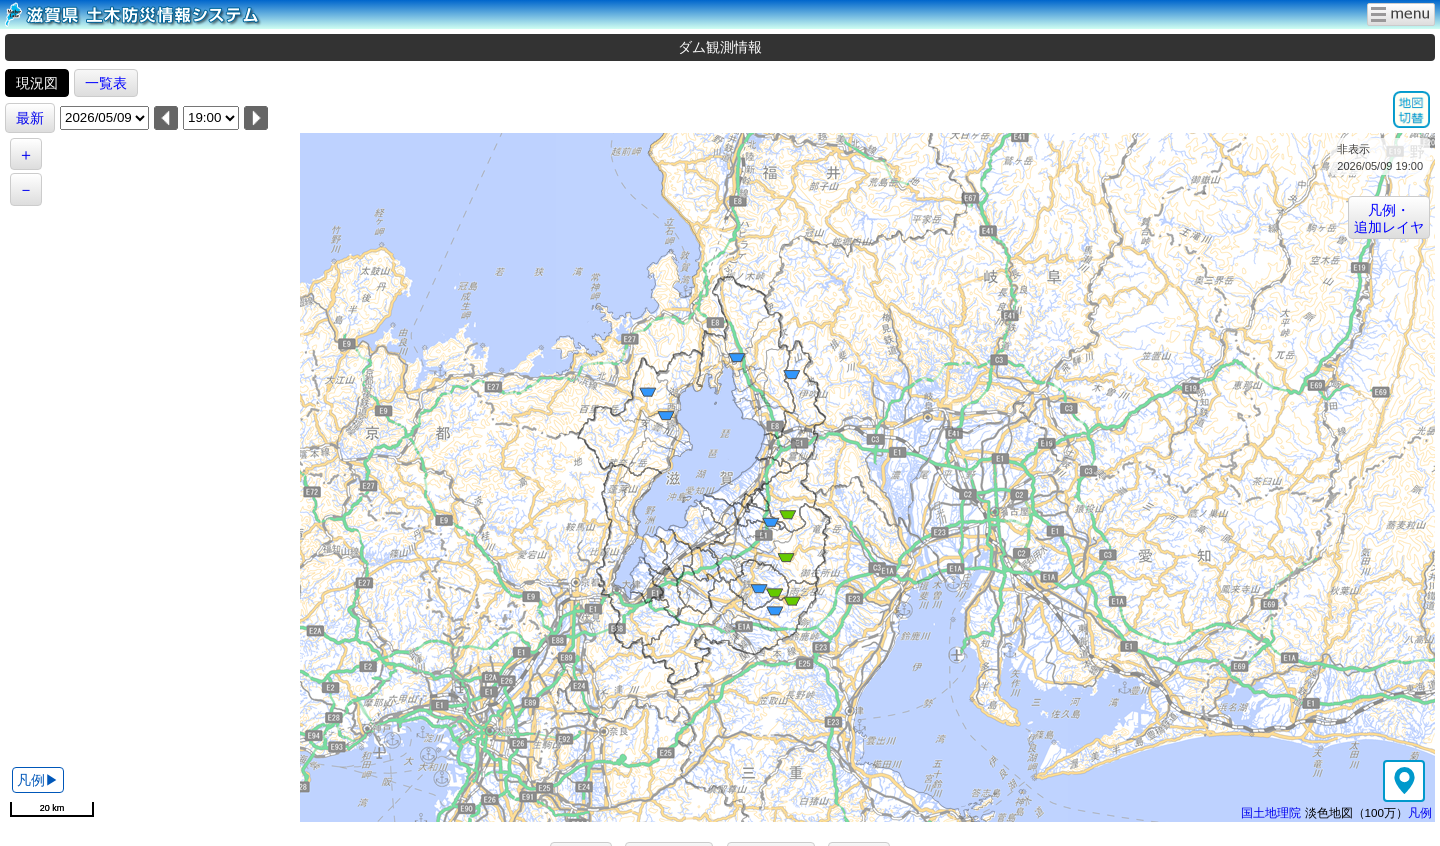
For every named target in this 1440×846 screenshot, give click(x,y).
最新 (30, 118)
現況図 (37, 83)
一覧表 (106, 83)
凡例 (1420, 812)
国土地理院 (1271, 812)
